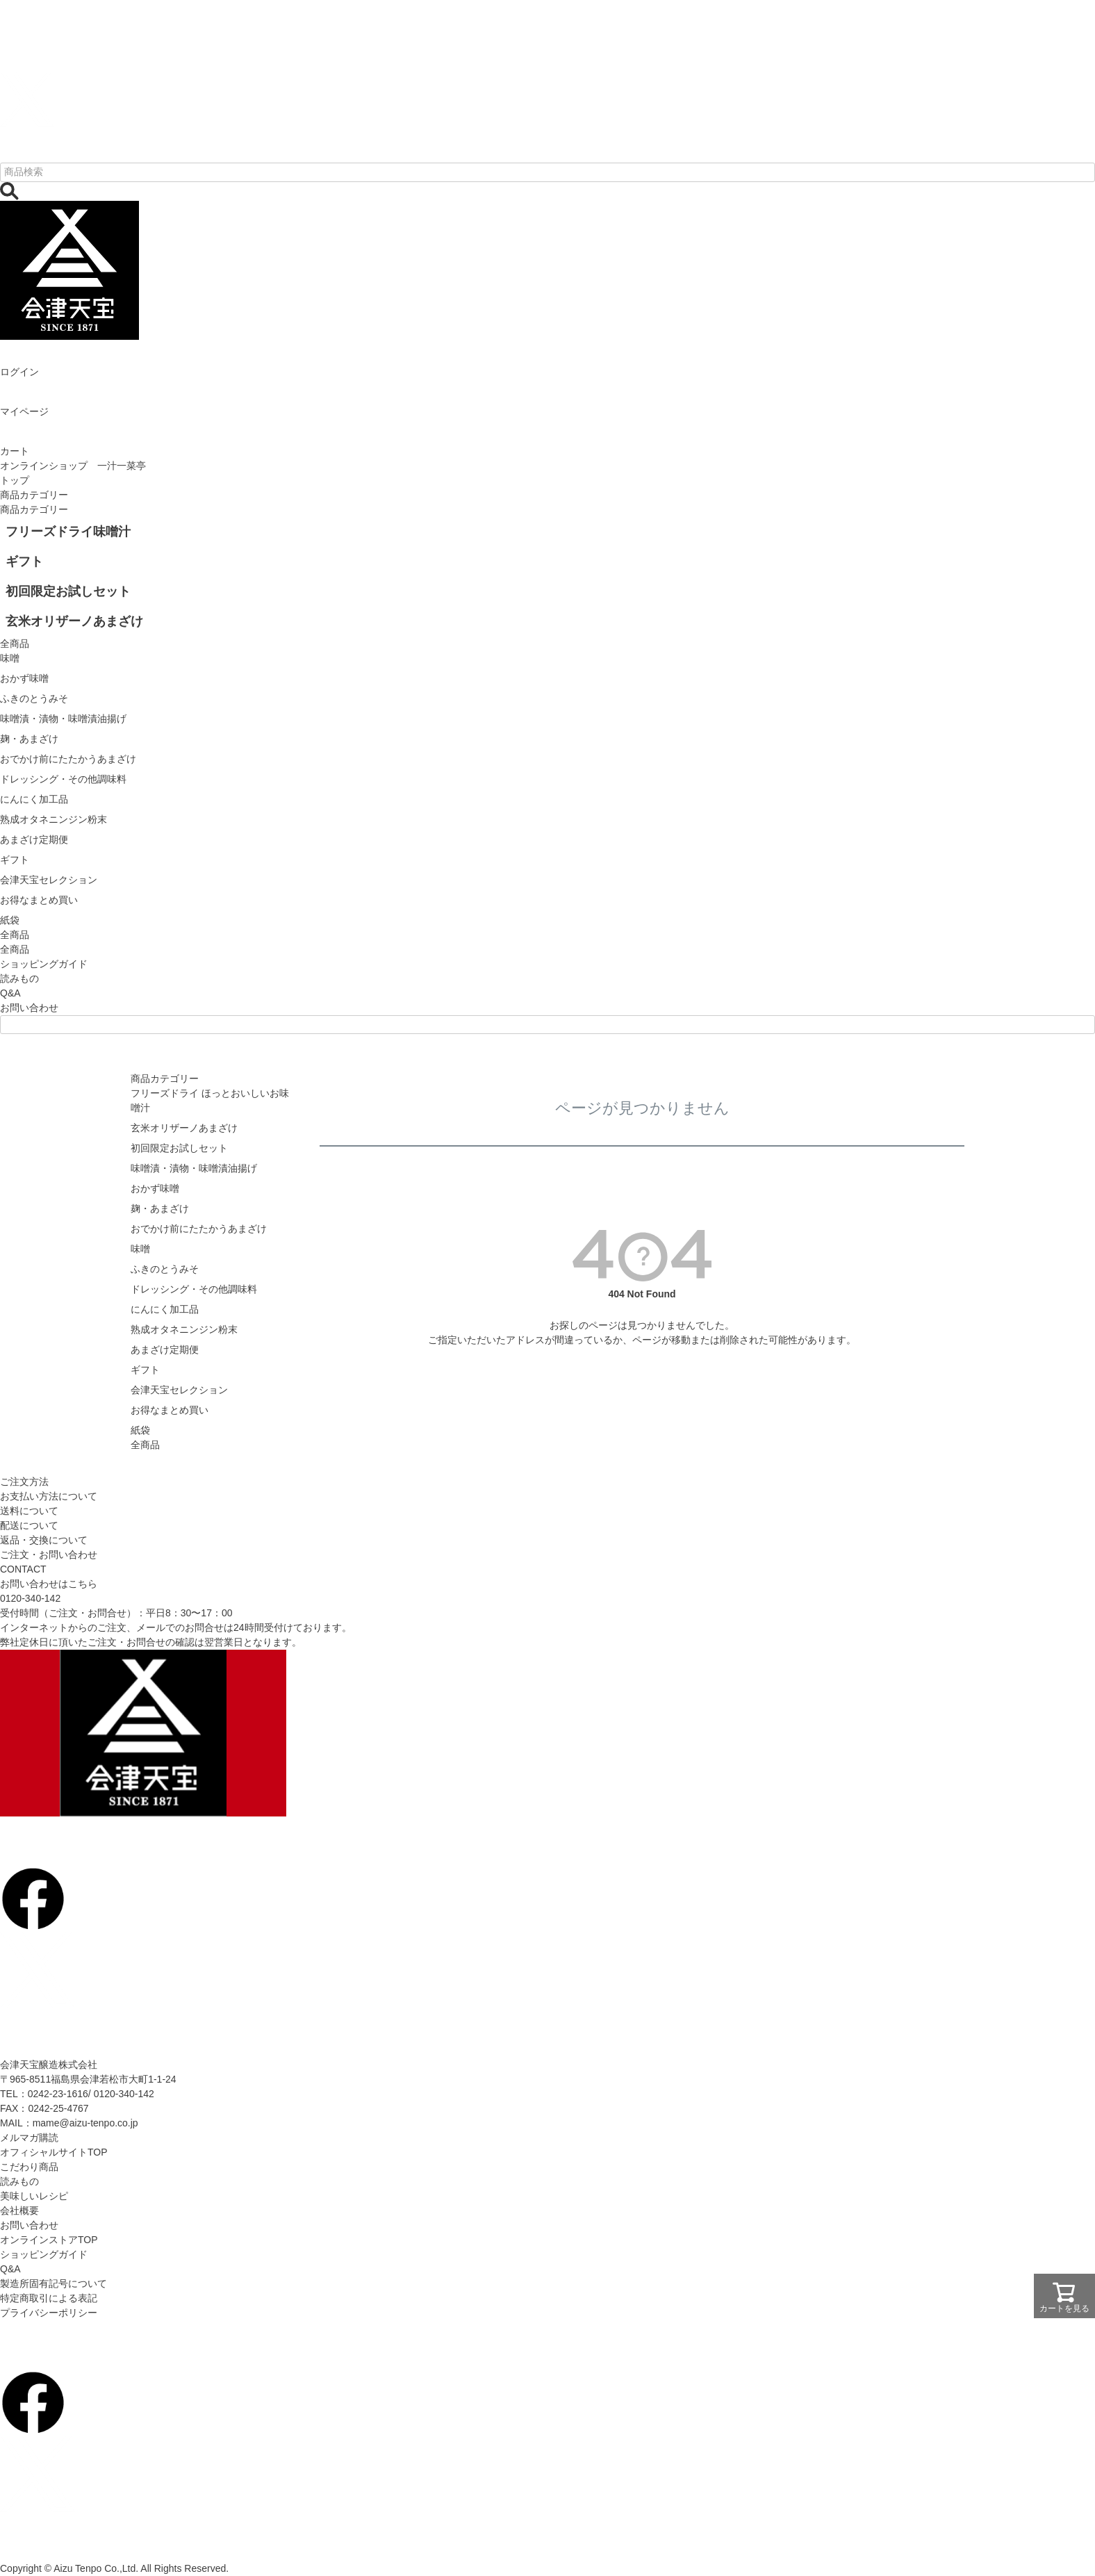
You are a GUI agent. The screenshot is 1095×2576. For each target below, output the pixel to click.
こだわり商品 (29, 2166)
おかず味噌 (155, 1188)
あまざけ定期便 (165, 1349)
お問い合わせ (29, 1007)
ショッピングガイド (44, 963)
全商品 (14, 949)
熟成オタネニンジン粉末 (184, 1329)
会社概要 (19, 2210)
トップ (14, 480)
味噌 (140, 1248)
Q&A (10, 993)
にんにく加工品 (165, 1309)
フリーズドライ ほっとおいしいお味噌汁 (210, 1100)
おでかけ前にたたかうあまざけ (199, 1228)
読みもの (19, 978)
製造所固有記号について (53, 2283)
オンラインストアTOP (49, 2239)
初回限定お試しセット (179, 1148)
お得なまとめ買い (169, 1410)
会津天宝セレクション (179, 1389)
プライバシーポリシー (48, 2312)
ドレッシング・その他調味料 (194, 1289)
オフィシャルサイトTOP (54, 2152)
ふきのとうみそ (165, 1268)
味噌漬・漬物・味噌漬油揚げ (194, 1168)
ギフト (145, 1369)
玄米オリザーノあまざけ (184, 1127)
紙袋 (140, 1430)
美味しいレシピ (34, 2195)
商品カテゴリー (34, 494)
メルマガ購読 (29, 2137)
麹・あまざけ (160, 1208)
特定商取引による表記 (48, 2298)
